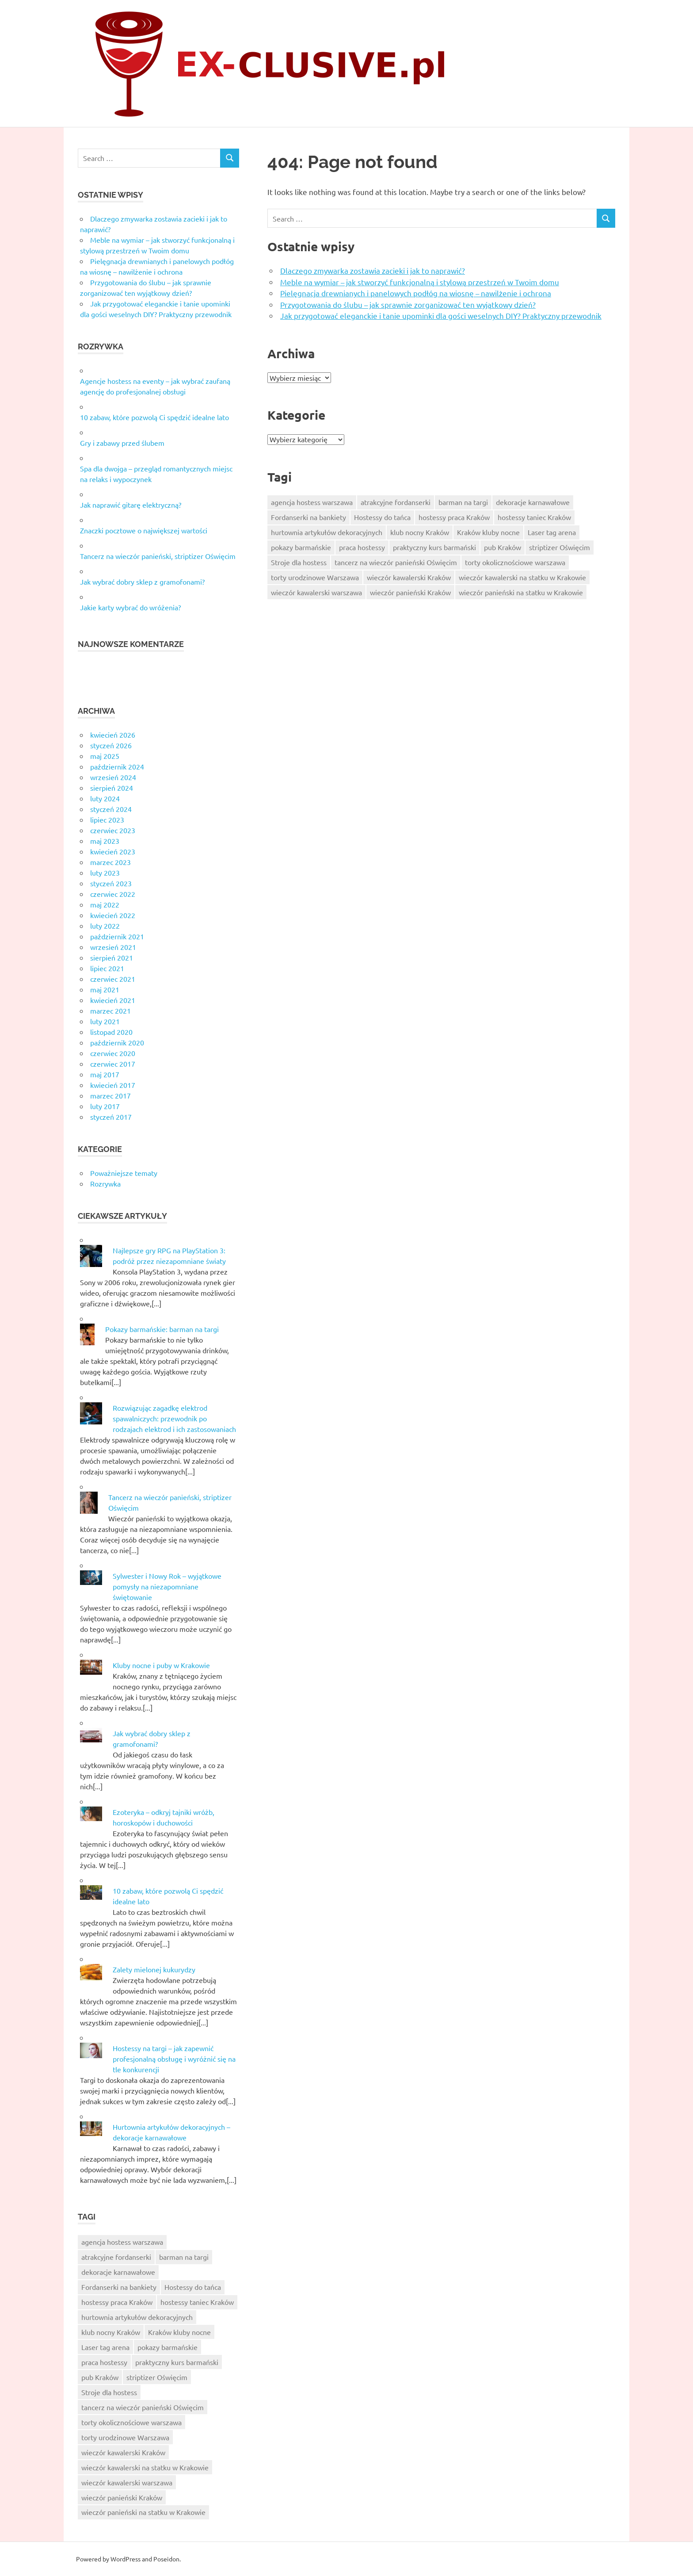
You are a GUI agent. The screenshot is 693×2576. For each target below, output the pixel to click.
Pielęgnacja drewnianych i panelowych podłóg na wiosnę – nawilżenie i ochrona (415, 293)
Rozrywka (105, 1183)
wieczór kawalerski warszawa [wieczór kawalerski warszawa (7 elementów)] (316, 592)
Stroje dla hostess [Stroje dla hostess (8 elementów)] (299, 562)
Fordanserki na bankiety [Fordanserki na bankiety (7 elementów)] (308, 517)
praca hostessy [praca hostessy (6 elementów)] (362, 547)
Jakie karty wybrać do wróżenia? (130, 607)
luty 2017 (105, 1106)
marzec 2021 (110, 1010)
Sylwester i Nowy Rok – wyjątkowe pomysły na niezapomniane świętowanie (167, 1586)
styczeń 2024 (111, 808)
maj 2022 (104, 904)
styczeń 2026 (111, 745)
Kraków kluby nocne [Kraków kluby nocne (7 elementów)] (488, 532)
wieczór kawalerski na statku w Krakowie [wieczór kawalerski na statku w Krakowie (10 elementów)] (522, 577)
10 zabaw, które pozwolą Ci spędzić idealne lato (154, 417)
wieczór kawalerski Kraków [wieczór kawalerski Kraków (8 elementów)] (409, 577)
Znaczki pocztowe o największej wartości (143, 530)
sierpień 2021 (111, 957)
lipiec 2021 (107, 968)
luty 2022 (105, 925)
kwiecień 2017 (112, 1084)
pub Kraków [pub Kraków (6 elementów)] (502, 547)
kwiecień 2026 (112, 734)
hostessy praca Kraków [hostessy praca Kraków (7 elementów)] (454, 517)
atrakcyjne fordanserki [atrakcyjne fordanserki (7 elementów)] (395, 502)
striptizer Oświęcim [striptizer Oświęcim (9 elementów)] (559, 547)
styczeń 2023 (111, 883)
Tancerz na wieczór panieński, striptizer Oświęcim (158, 555)
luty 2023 (105, 872)
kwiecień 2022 (112, 915)
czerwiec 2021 (112, 978)
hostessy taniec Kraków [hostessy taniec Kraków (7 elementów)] (534, 517)
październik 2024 (117, 766)
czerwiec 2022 (112, 893)
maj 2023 (104, 840)
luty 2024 (105, 798)
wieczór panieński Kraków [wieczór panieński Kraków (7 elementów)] (410, 592)
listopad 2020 (111, 1031)
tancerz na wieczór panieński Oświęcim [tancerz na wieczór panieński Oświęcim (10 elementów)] (396, 562)
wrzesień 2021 (113, 946)
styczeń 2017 (111, 1116)
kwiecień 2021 (112, 999)
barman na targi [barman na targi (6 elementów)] (463, 502)
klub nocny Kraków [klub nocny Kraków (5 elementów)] (419, 532)
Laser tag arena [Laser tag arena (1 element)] (552, 532)
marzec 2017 (110, 1095)
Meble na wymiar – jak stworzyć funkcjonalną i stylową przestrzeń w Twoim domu (419, 282)
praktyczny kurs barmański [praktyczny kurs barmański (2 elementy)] (434, 547)
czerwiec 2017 (112, 1063)
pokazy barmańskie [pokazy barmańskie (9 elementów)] (301, 547)
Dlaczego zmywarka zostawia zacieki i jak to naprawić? (372, 270)
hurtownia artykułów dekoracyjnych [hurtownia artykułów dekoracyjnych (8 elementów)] (326, 532)
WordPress (125, 2559)
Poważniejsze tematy (123, 1172)
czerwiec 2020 (112, 1053)
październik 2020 (117, 1042)
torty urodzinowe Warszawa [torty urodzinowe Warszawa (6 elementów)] (315, 577)
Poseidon (166, 2559)
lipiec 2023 (107, 819)
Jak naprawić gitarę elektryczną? (130, 504)
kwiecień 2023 (112, 851)
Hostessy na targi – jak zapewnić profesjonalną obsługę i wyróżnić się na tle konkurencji (174, 2059)
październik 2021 (117, 936)
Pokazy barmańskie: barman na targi (162, 1328)
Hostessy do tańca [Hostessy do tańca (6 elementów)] (382, 517)
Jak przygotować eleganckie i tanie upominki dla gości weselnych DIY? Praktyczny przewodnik (441, 315)
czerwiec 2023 (112, 830)
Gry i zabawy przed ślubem (122, 442)
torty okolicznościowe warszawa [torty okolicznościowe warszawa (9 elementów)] (515, 562)
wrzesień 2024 (113, 777)
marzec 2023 (110, 861)
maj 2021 (104, 989)
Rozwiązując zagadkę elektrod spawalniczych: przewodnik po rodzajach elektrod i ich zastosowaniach (174, 1418)
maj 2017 (104, 1074)
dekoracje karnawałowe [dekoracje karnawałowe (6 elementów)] (533, 502)
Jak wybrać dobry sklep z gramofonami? (142, 581)
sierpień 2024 (111, 787)
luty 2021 (105, 1021)
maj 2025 (104, 755)
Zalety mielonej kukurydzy (154, 1969)
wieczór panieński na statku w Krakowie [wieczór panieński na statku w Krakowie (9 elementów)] (521, 592)
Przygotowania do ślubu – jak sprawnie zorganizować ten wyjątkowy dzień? (408, 304)
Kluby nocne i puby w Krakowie (161, 1665)
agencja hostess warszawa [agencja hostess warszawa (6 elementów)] (312, 502)
